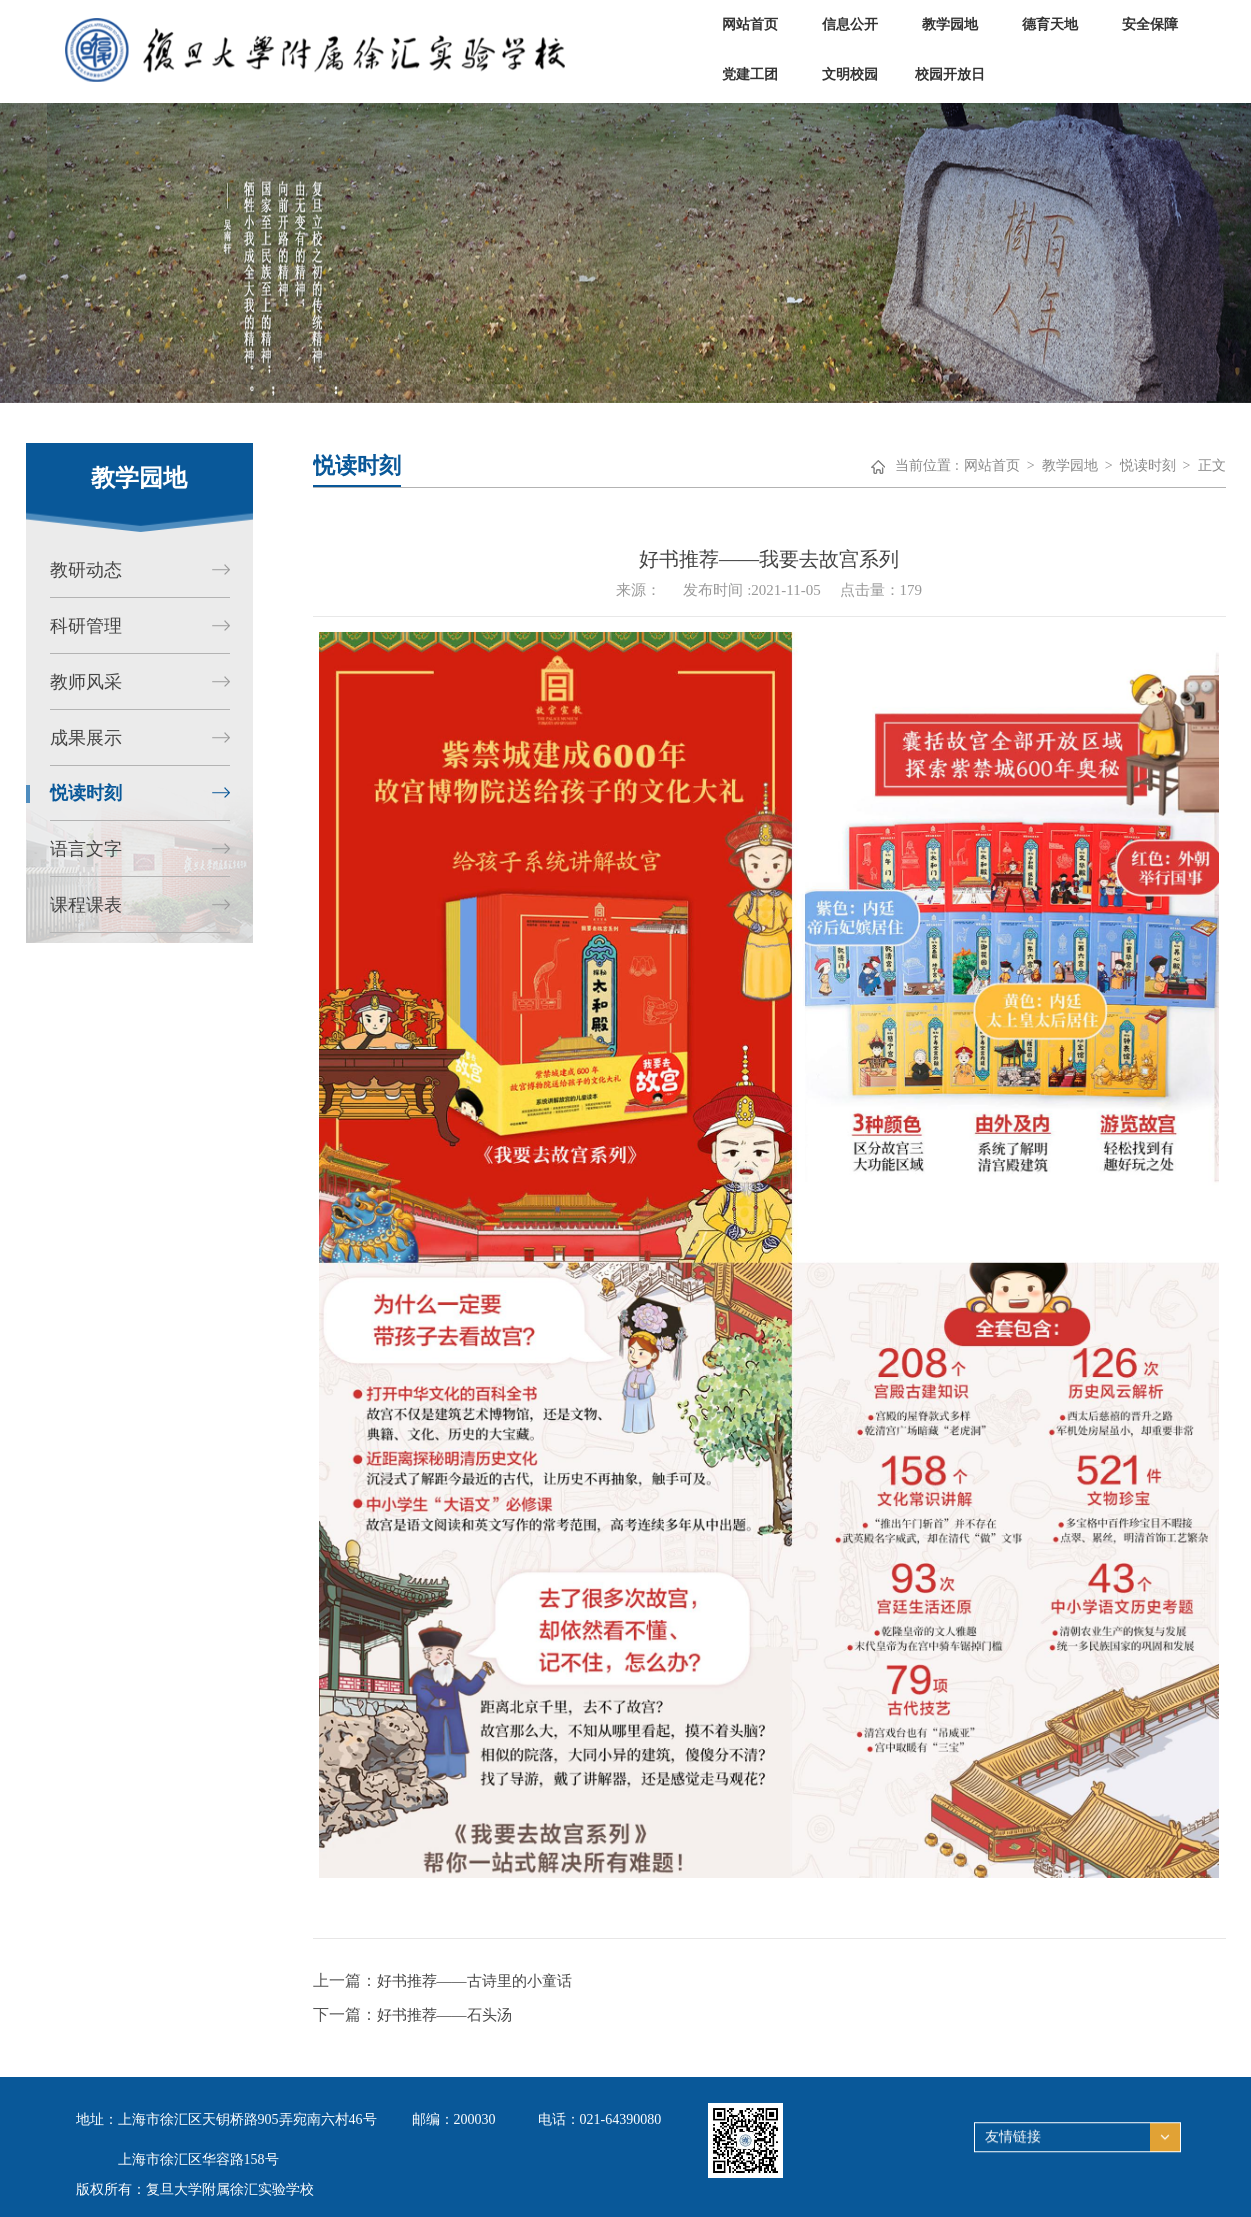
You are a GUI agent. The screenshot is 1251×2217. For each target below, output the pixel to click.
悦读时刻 (1148, 465)
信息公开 (850, 24)
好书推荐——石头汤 (444, 2015)
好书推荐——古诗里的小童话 (474, 1981)
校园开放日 (950, 74)
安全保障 (1150, 24)
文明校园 (850, 74)
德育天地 (1050, 24)
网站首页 (750, 24)
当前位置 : (926, 465)
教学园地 (950, 24)
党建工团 (750, 74)
